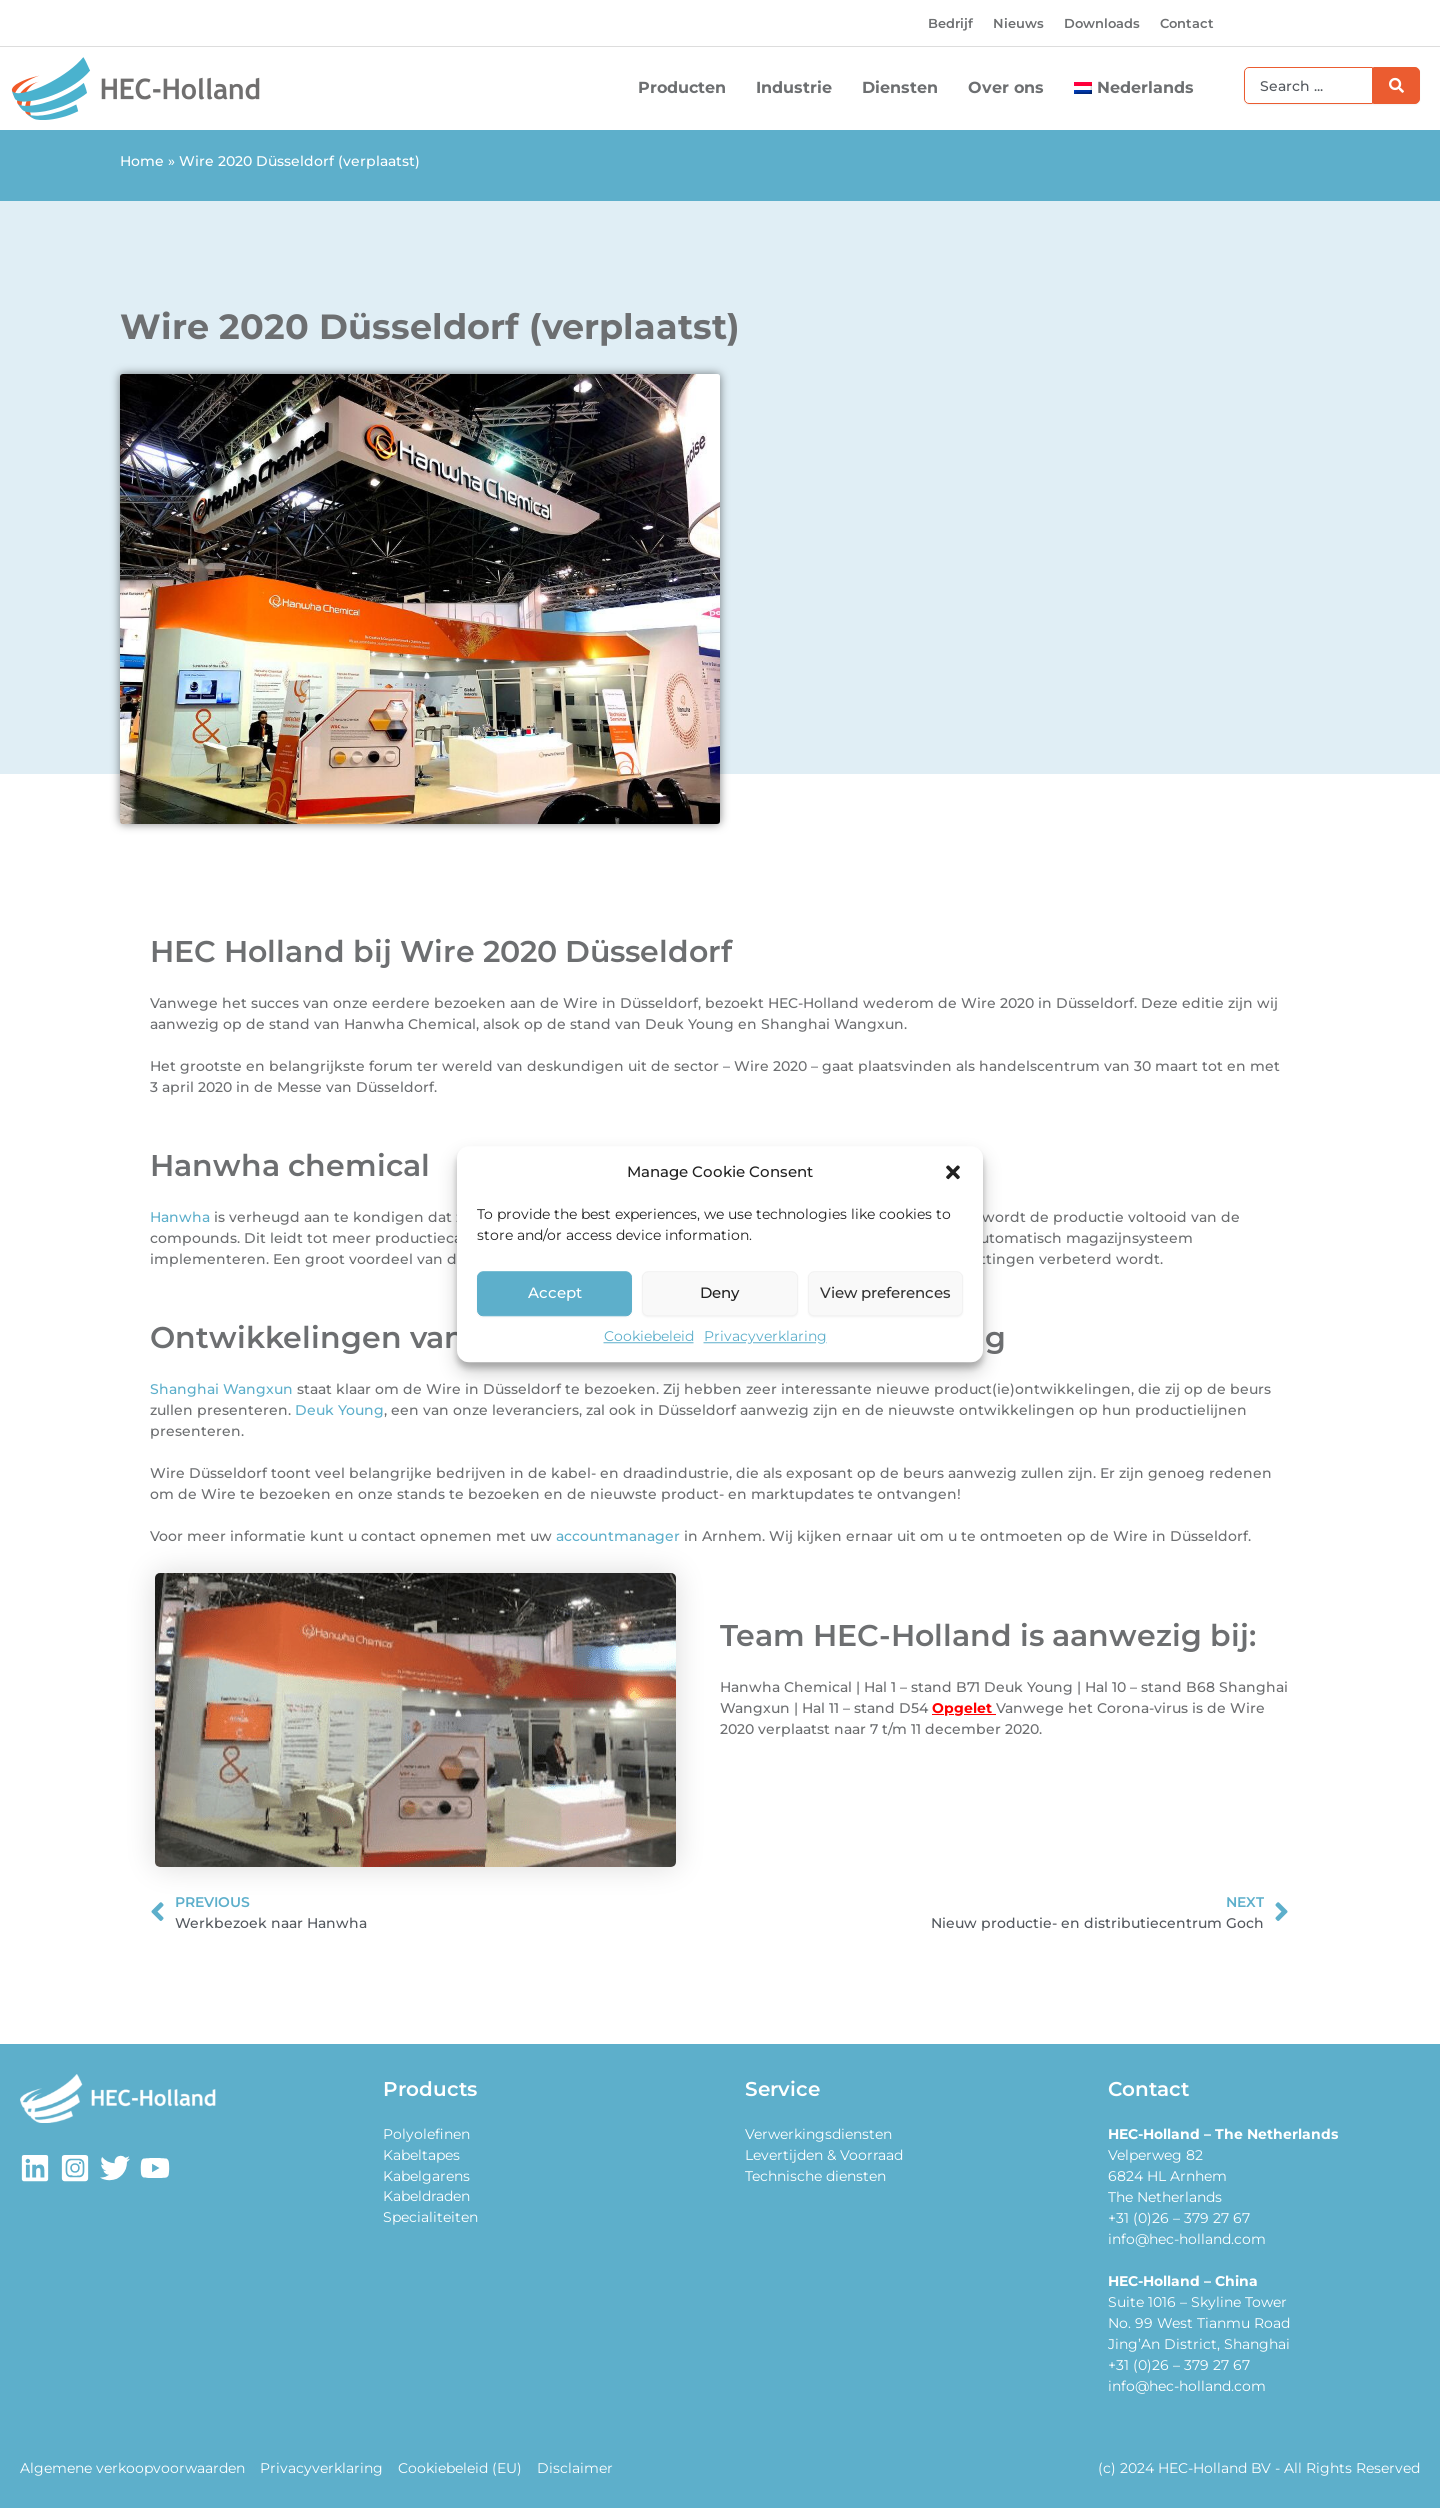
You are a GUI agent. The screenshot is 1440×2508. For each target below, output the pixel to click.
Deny (719, 1292)
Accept (555, 1292)
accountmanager (618, 1536)
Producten (687, 88)
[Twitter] (115, 2168)
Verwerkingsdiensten (818, 2134)
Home (142, 161)
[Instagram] (75, 2168)
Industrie (799, 88)
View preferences (885, 1292)
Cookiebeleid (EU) (458, 2468)
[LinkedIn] (35, 2168)
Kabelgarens (426, 2176)
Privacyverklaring (765, 1336)
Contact (1187, 23)
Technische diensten (815, 2176)
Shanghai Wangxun (221, 1389)
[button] (953, 1173)
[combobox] (1308, 85)
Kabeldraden (426, 2197)
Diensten (905, 88)
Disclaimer (572, 2468)
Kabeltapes (421, 2155)
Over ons (1011, 88)
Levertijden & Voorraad (824, 2155)
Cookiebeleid (649, 1336)
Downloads (1102, 23)
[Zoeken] (1396, 85)
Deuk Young (339, 1410)
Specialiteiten (430, 2218)
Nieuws (1018, 23)
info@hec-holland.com (1187, 2239)
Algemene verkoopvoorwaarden (132, 2468)
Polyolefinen (426, 2134)
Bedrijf (950, 23)
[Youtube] (155, 2168)
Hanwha (180, 1217)
